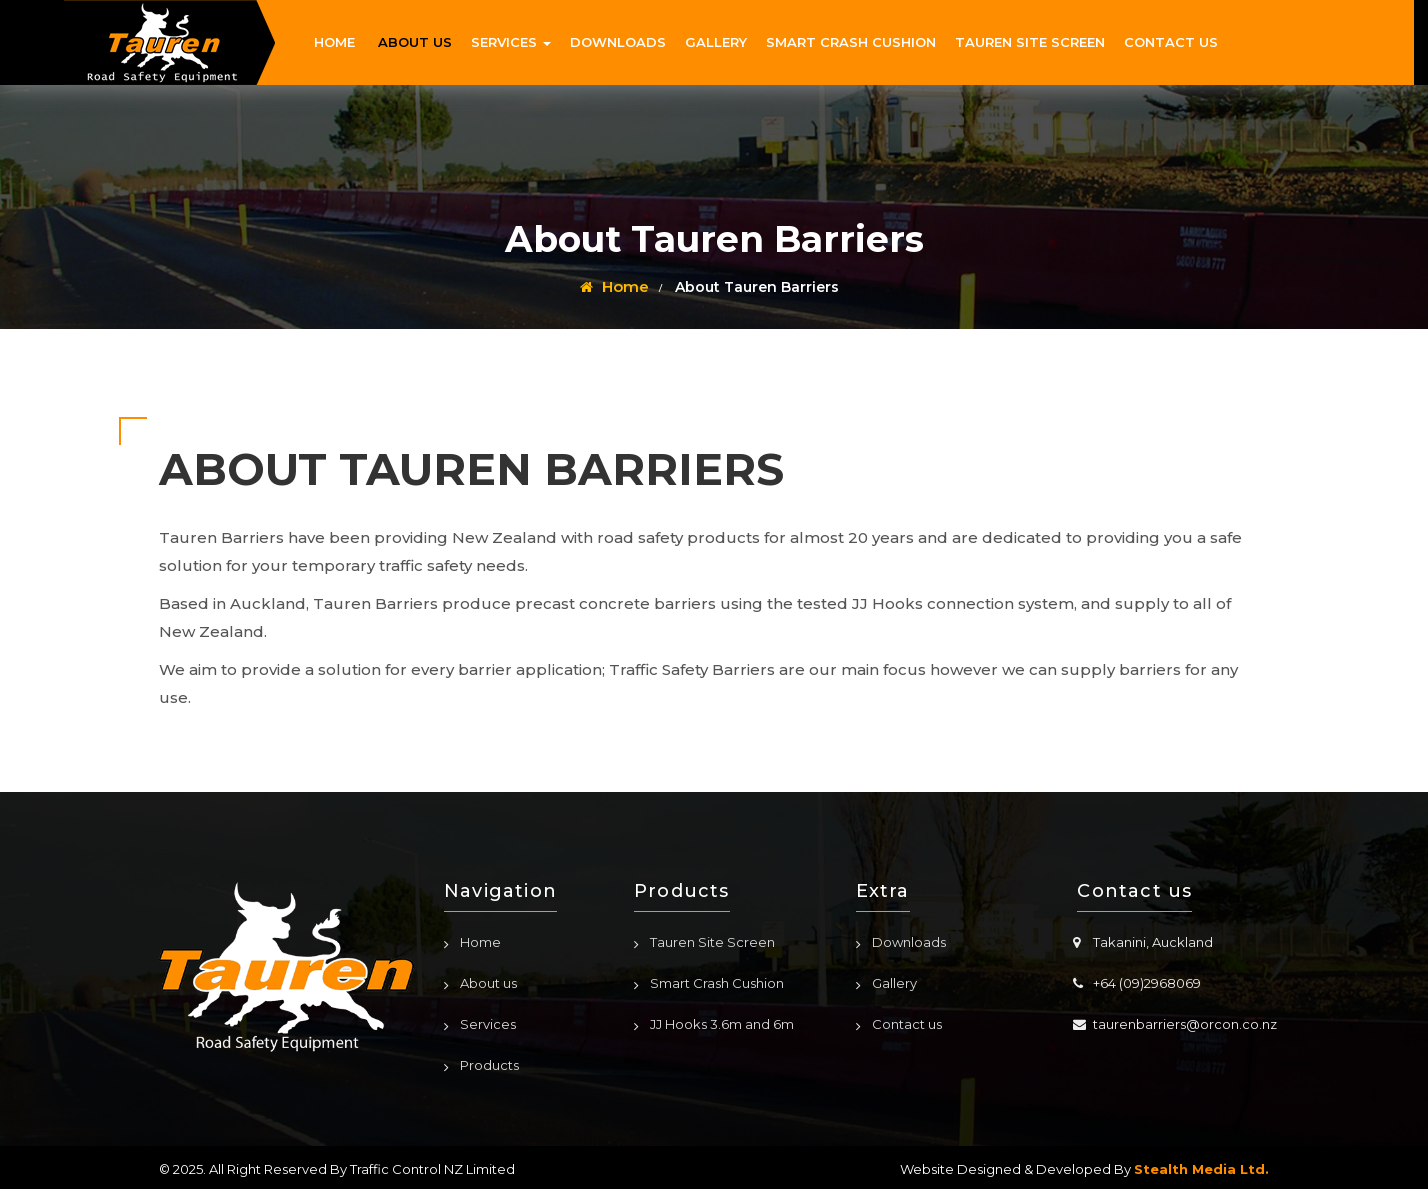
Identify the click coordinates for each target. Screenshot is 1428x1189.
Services (488, 1024)
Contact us (907, 1024)
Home (614, 286)
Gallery (894, 983)
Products (489, 1065)
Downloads (909, 942)
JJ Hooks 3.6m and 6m (722, 1024)
